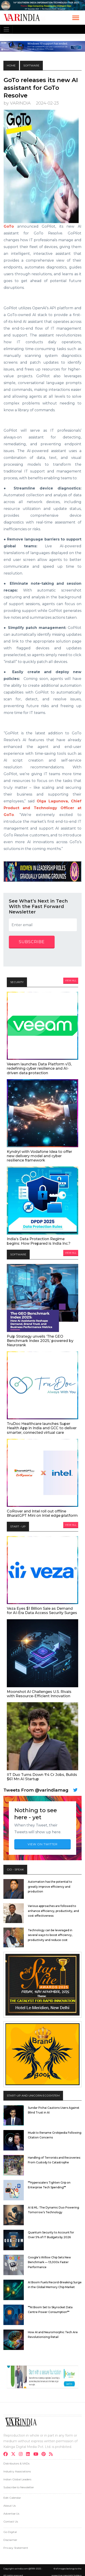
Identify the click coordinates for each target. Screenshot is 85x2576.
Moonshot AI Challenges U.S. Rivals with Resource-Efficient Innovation (39, 1686)
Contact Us (10, 2513)
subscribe (32, 934)
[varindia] (52, 2447)
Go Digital (10, 2524)
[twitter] (14, 2447)
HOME (11, 65)
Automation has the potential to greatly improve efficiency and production (50, 1878)
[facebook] (6, 2447)
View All (70, 972)
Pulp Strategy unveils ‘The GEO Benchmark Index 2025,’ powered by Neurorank (40, 1333)
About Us (9, 2498)
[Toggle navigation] (6, 29)
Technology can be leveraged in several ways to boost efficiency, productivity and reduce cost (50, 1927)
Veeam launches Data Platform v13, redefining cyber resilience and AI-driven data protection (39, 1060)
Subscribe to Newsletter (18, 2479)
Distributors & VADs (16, 2455)
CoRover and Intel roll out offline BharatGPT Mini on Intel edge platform (42, 1505)
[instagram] (22, 2447)
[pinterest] (44, 2447)
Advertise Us (11, 2506)
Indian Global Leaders (17, 2471)
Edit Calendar (12, 2490)
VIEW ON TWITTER (43, 1836)
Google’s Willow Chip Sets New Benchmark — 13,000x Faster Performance (49, 2254)
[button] (75, 17)
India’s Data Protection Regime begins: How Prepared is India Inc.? (38, 1233)
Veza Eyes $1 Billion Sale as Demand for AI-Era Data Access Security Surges (42, 1603)
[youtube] (37, 2447)
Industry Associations (17, 2463)
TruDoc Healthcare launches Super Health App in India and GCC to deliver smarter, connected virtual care (42, 1420)
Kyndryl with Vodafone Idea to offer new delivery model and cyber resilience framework (39, 1148)
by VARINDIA (17, 95)
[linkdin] (29, 2447)
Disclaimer (10, 2532)
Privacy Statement (15, 2540)
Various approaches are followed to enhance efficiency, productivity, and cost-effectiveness (53, 1903)
